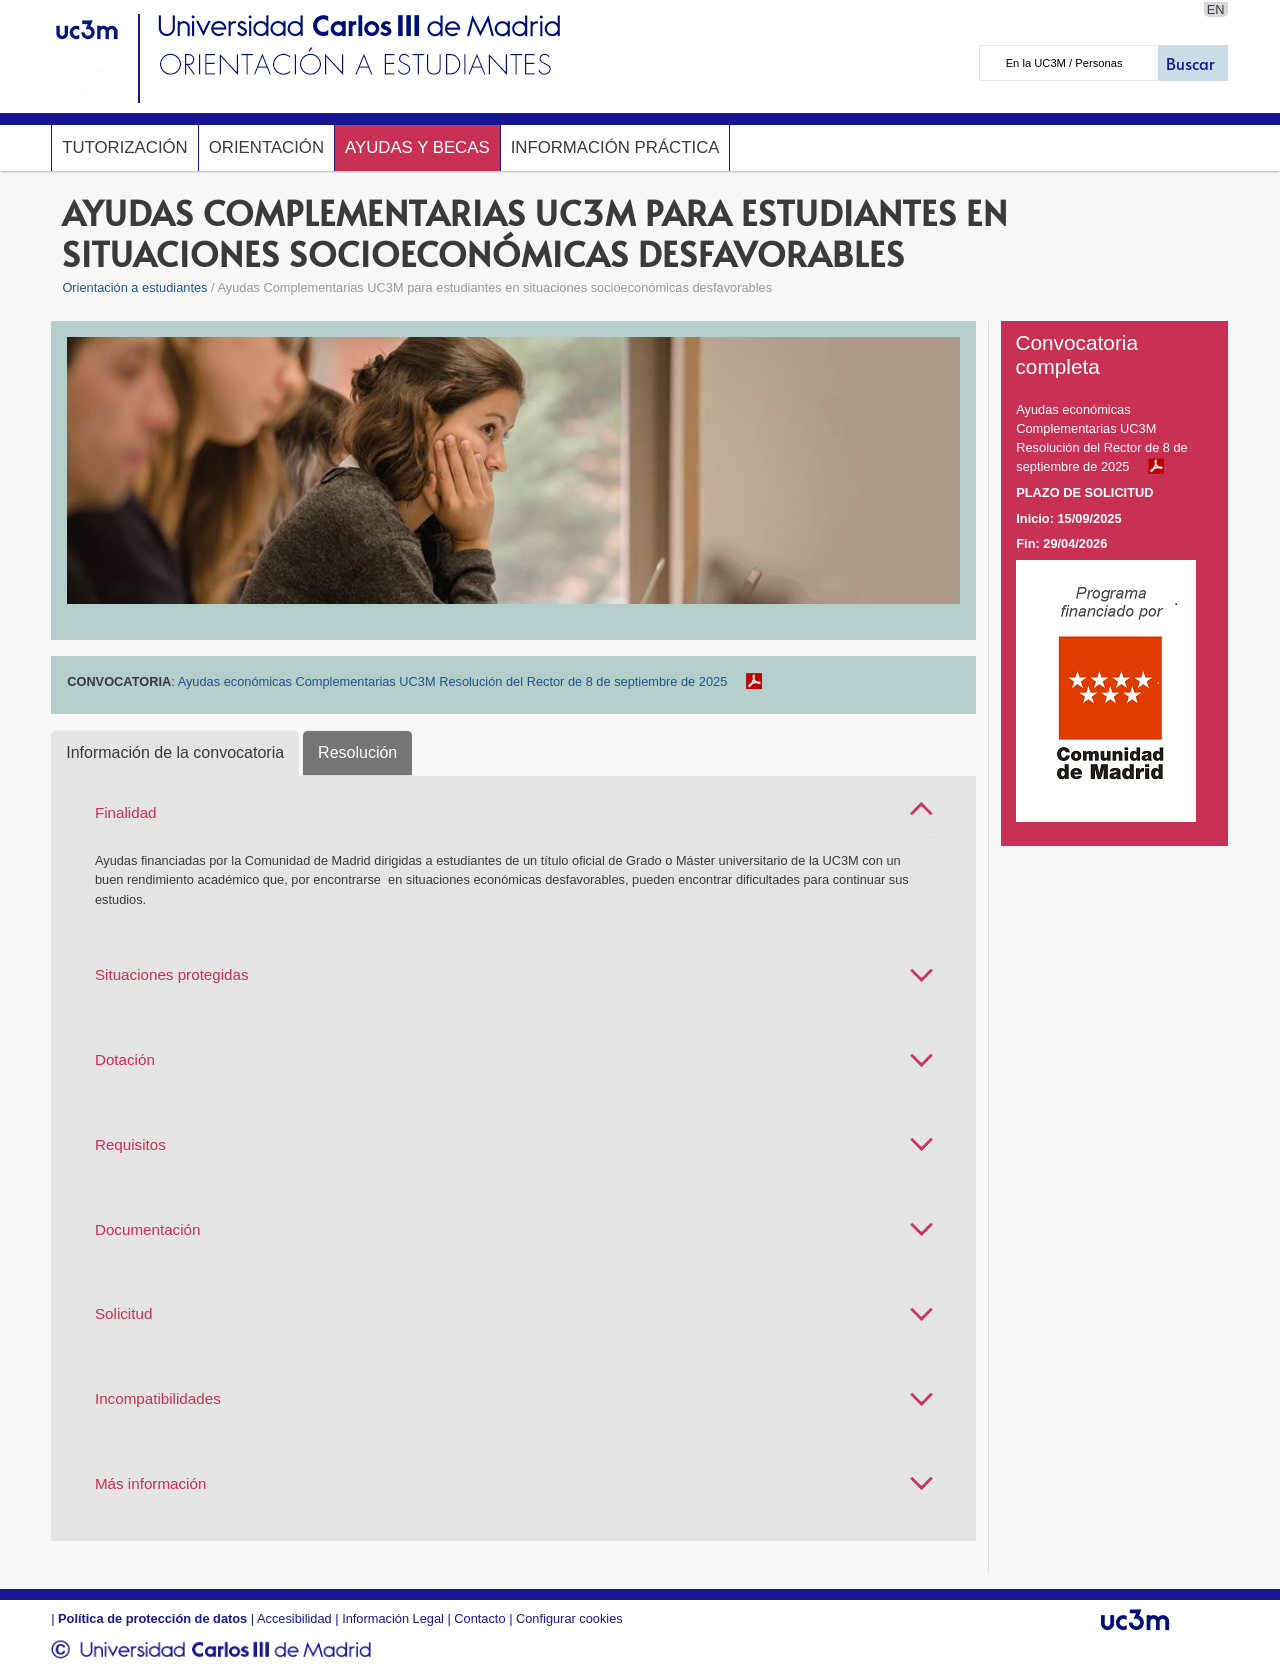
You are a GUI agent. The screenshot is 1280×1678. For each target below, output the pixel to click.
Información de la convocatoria (175, 752)
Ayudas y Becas (417, 147)
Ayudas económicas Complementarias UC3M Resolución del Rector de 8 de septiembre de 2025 (453, 681)
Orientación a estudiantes (134, 287)
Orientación (266, 147)
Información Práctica (615, 147)
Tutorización (125, 147)
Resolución (357, 752)
